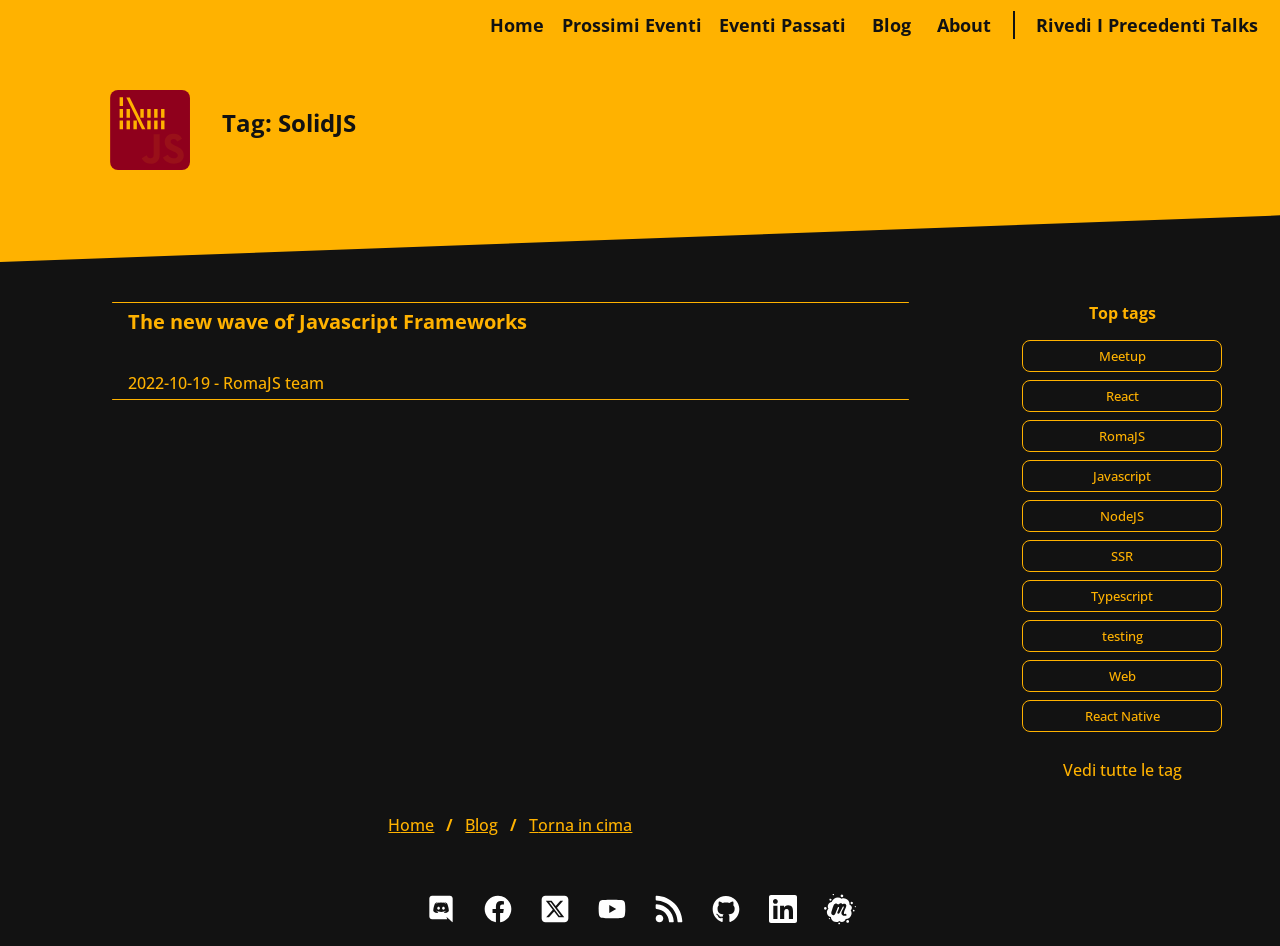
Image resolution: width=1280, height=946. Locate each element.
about (964, 25)
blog (891, 25)
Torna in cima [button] (580, 825)
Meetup (1122, 356)
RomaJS (1122, 436)
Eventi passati (782, 25)
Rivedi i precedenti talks (1147, 25)
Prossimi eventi (632, 25)
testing (1122, 636)
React (1122, 396)
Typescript (1122, 596)
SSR (1122, 556)
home (517, 25)
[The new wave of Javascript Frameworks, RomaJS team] (510, 351)
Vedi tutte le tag (1122, 770)
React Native (1122, 716)
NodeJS (1122, 516)
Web (1122, 676)
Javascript (1122, 476)
